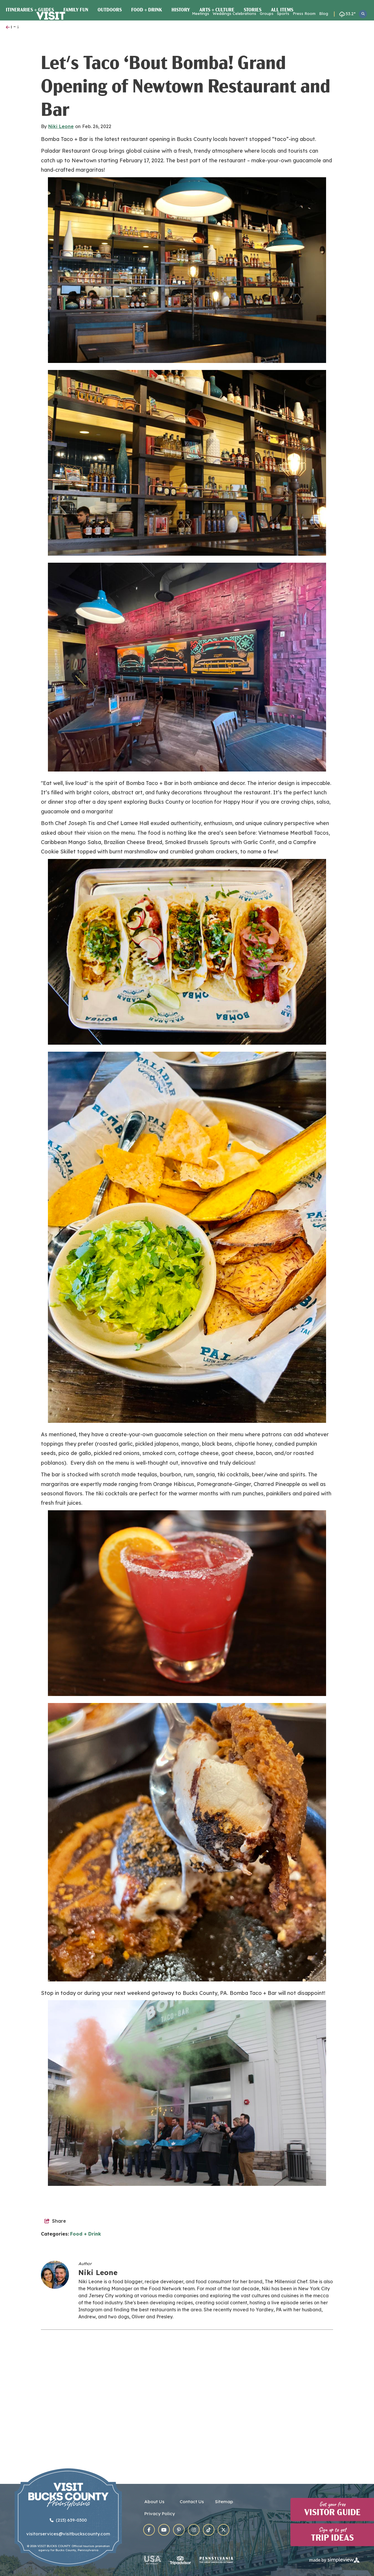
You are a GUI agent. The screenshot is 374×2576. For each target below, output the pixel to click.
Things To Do (143, 28)
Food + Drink (146, 119)
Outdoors (110, 119)
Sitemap (224, 2503)
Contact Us (192, 2503)
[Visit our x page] (223, 2531)
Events (173, 28)
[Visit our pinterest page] (179, 2531)
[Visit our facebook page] (149, 2531)
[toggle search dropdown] (363, 14)
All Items (282, 119)
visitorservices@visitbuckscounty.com (68, 2535)
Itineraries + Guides (30, 119)
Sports (283, 13)
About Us (154, 2503)
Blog (323, 13)
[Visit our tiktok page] (208, 2531)
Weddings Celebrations (234, 13)
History (181, 119)
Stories (253, 119)
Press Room (304, 13)
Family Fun (75, 119)
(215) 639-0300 (68, 2521)
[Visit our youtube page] (164, 2531)
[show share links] (55, 2330)
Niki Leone (61, 236)
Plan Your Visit (346, 28)
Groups (266, 13)
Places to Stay (242, 28)
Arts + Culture (216, 119)
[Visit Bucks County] (54, 25)
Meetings (200, 13)
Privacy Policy (159, 2515)
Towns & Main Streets (293, 28)
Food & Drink (202, 28)
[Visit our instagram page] (194, 2531)
